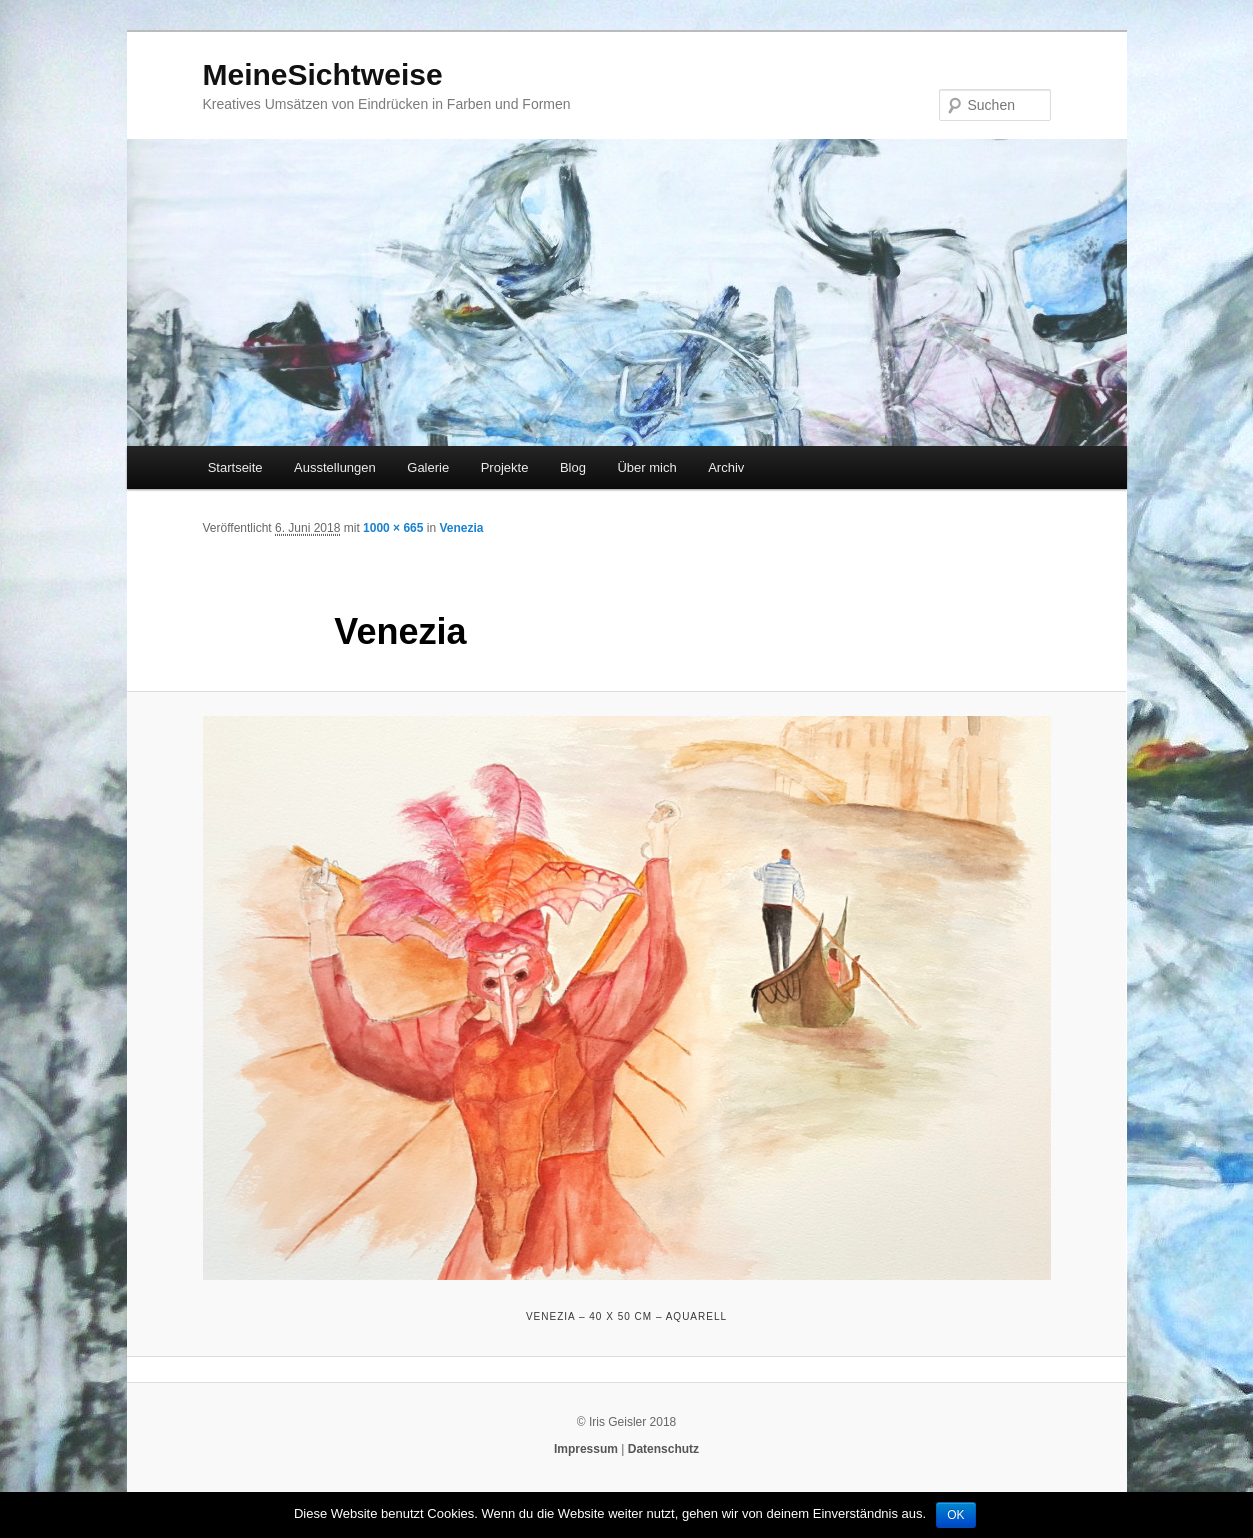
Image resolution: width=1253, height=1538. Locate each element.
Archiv (726, 467)
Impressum (586, 1449)
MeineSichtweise (323, 74)
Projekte (505, 467)
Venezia (461, 528)
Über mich (646, 467)
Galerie (428, 467)
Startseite (235, 467)
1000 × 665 (393, 528)
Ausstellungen (335, 467)
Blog (573, 467)
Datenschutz (663, 1449)
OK (955, 1515)
